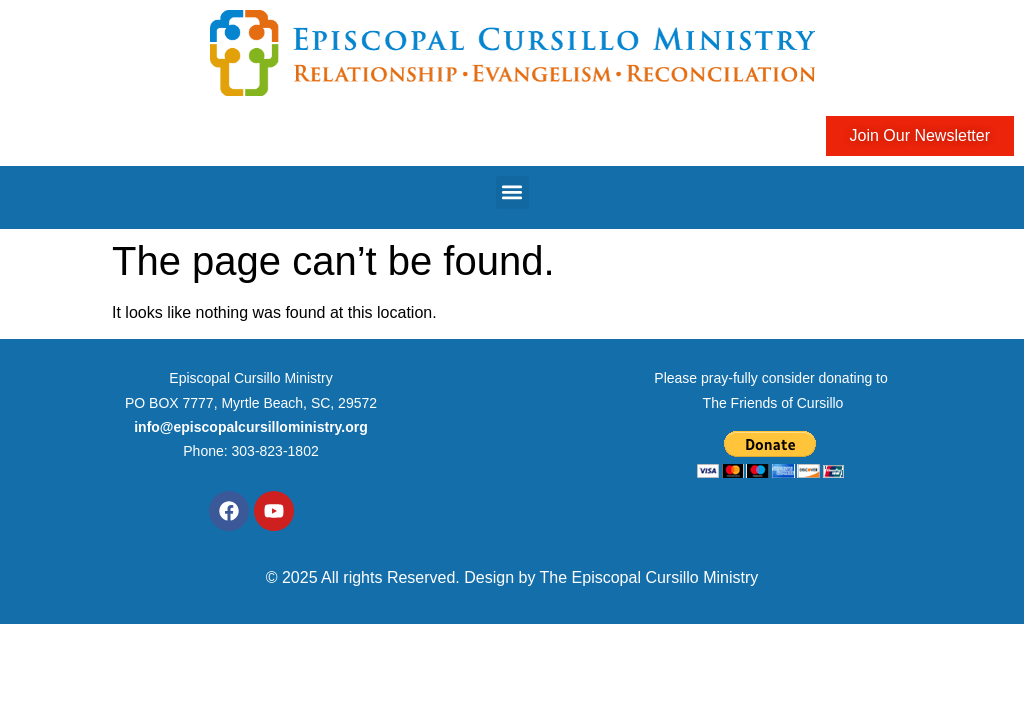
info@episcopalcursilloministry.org (251, 427)
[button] (512, 192)
